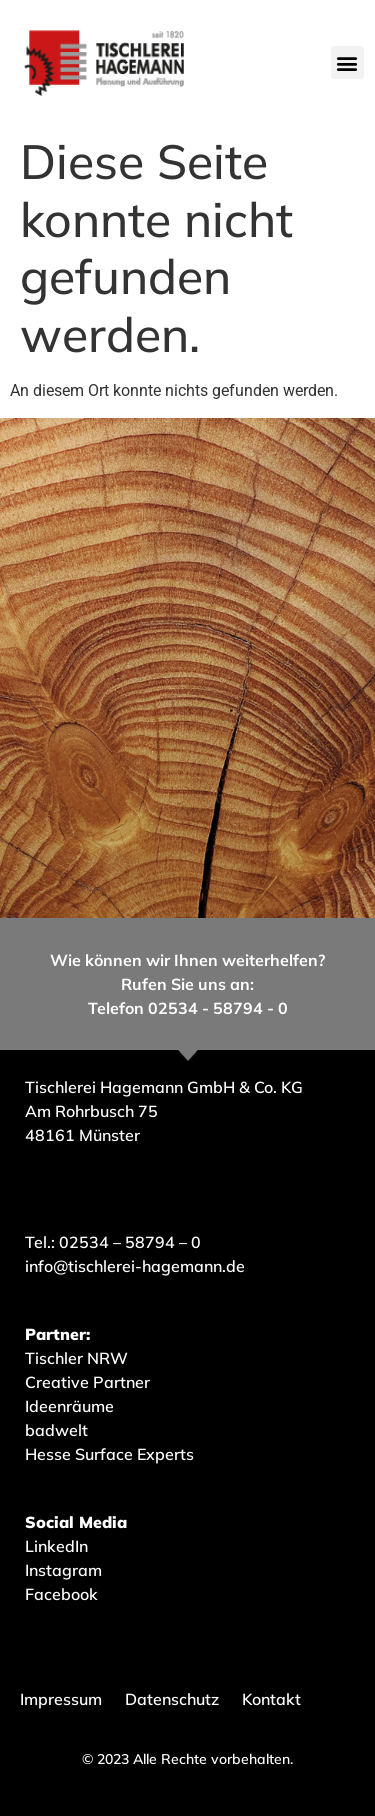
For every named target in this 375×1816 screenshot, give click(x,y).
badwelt (56, 1430)
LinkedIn (56, 1546)
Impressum (61, 1699)
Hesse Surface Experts (109, 1454)
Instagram (63, 1570)
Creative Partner (87, 1382)
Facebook (61, 1594)
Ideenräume (71, 1406)
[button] (347, 62)
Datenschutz (172, 1699)
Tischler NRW (76, 1358)
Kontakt (271, 1699)
